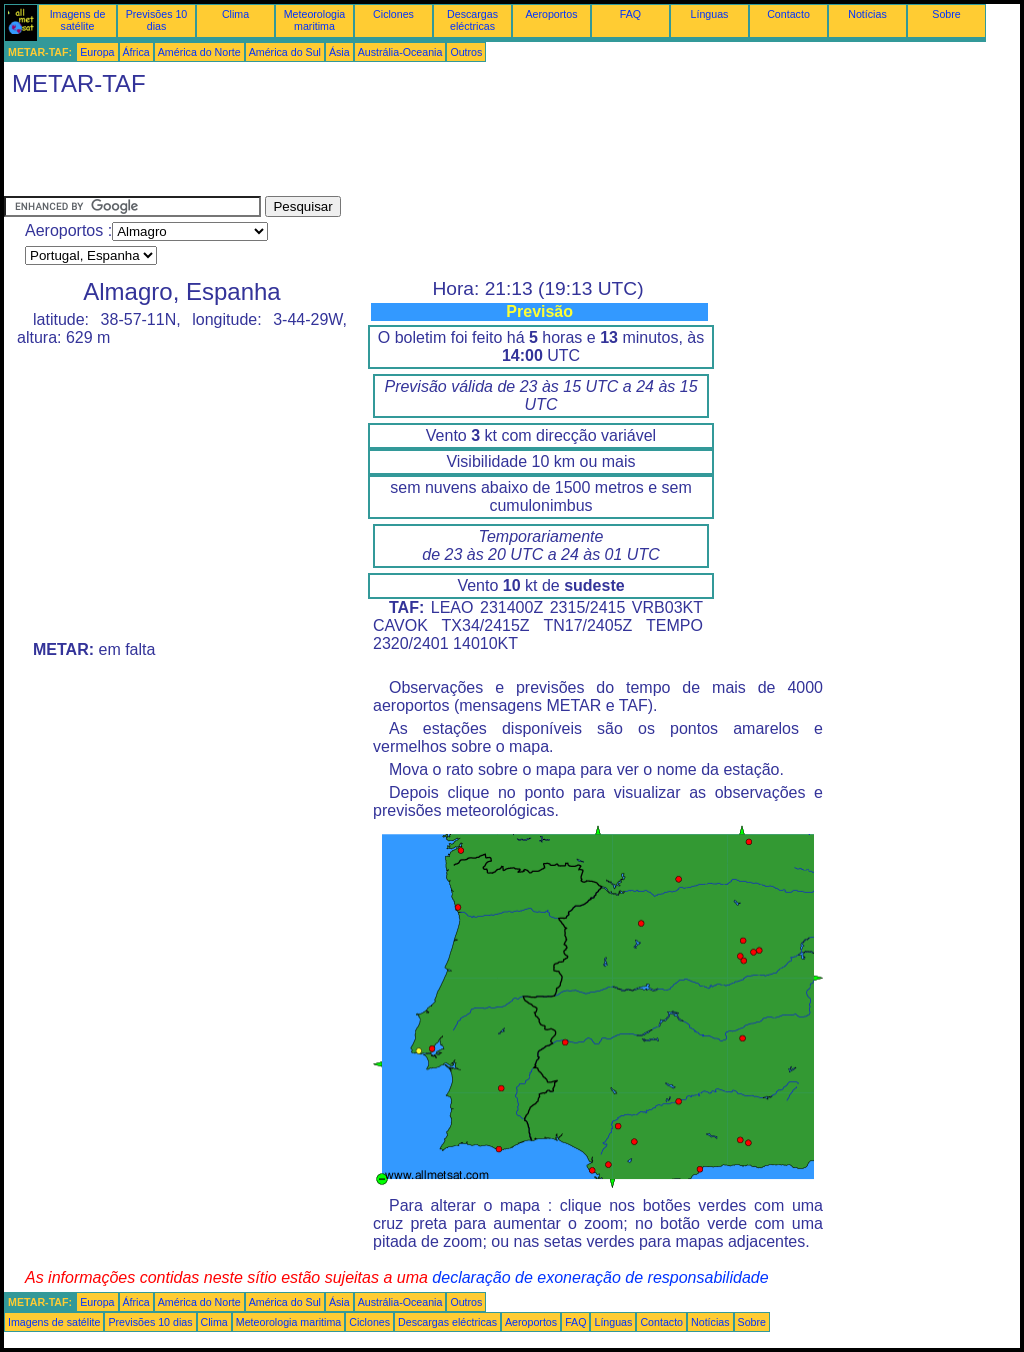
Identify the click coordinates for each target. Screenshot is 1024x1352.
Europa (97, 52)
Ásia (339, 52)
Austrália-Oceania (400, 52)
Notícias (867, 14)
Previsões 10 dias (157, 20)
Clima (235, 14)
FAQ (630, 14)
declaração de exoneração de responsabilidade (600, 1277)
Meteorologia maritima (315, 20)
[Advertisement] (368, 151)
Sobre (946, 14)
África (136, 52)
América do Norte (199, 52)
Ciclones (393, 14)
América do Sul (285, 52)
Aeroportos (551, 14)
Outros (466, 52)
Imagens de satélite (78, 20)
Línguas (710, 14)
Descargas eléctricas (472, 20)
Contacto (788, 14)
